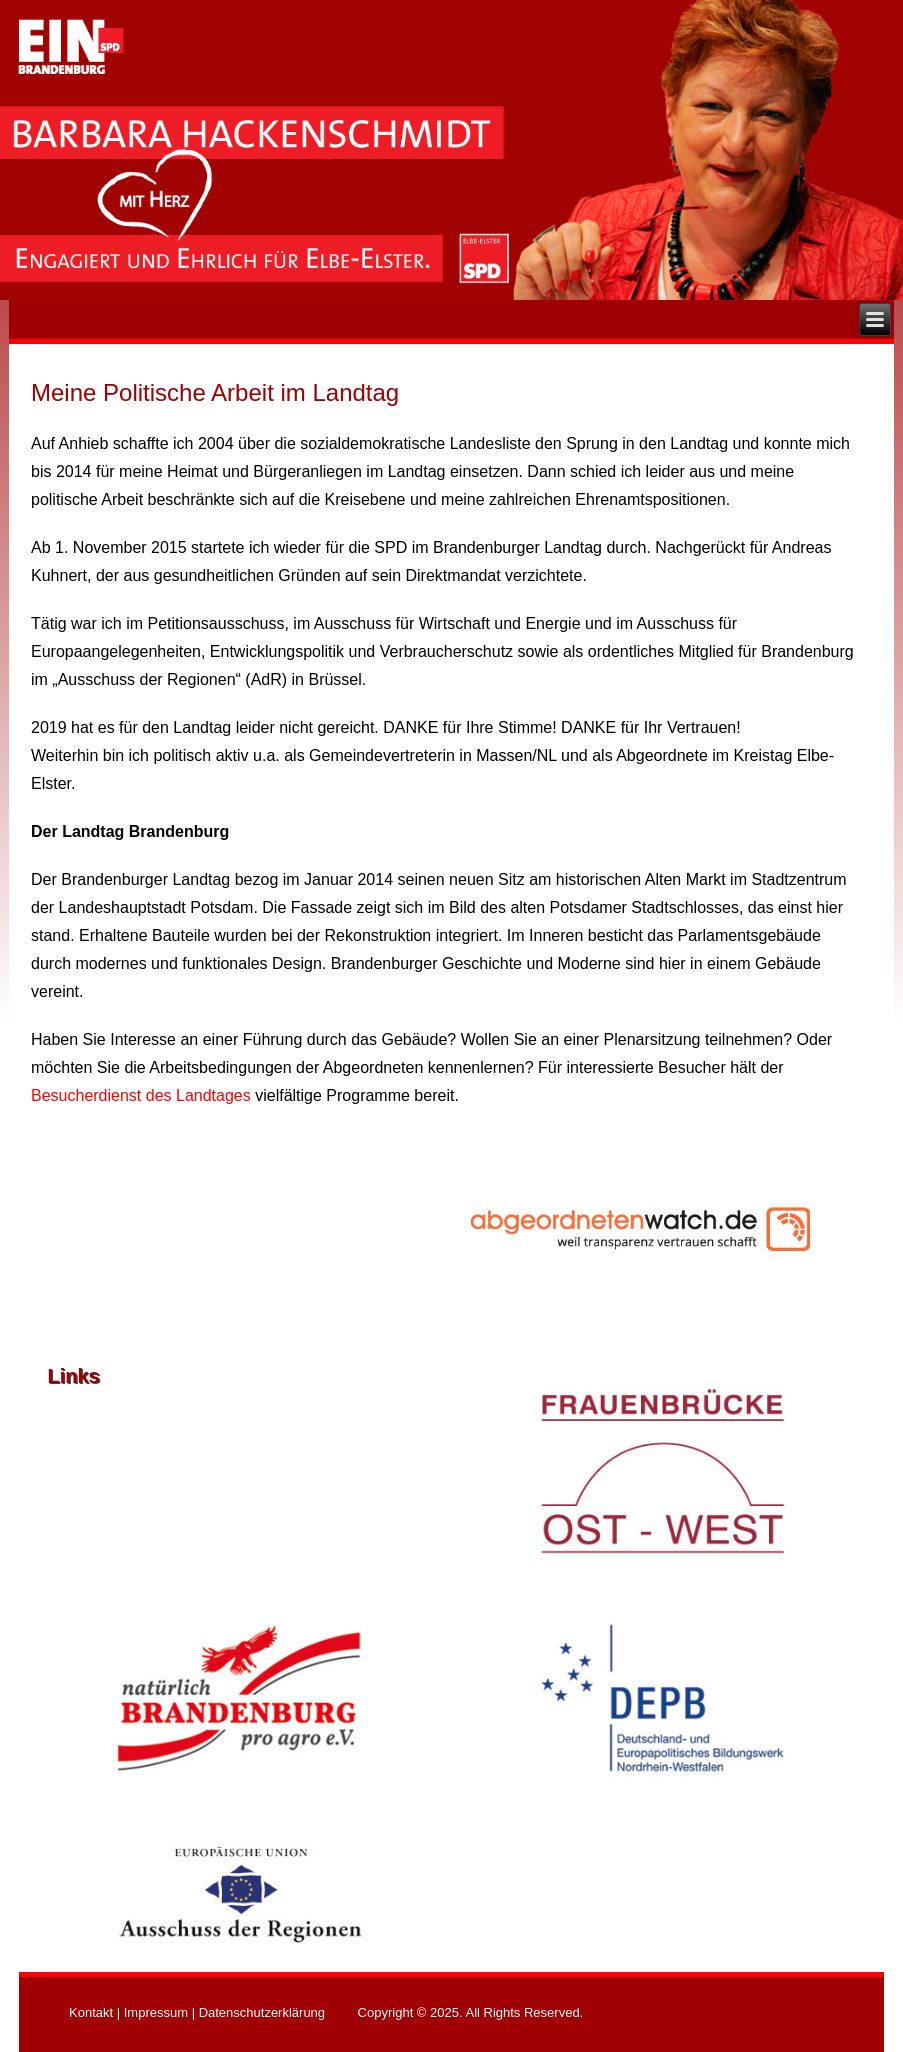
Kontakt (91, 2012)
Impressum (156, 2012)
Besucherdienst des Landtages (141, 1095)
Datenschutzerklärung (262, 2012)
